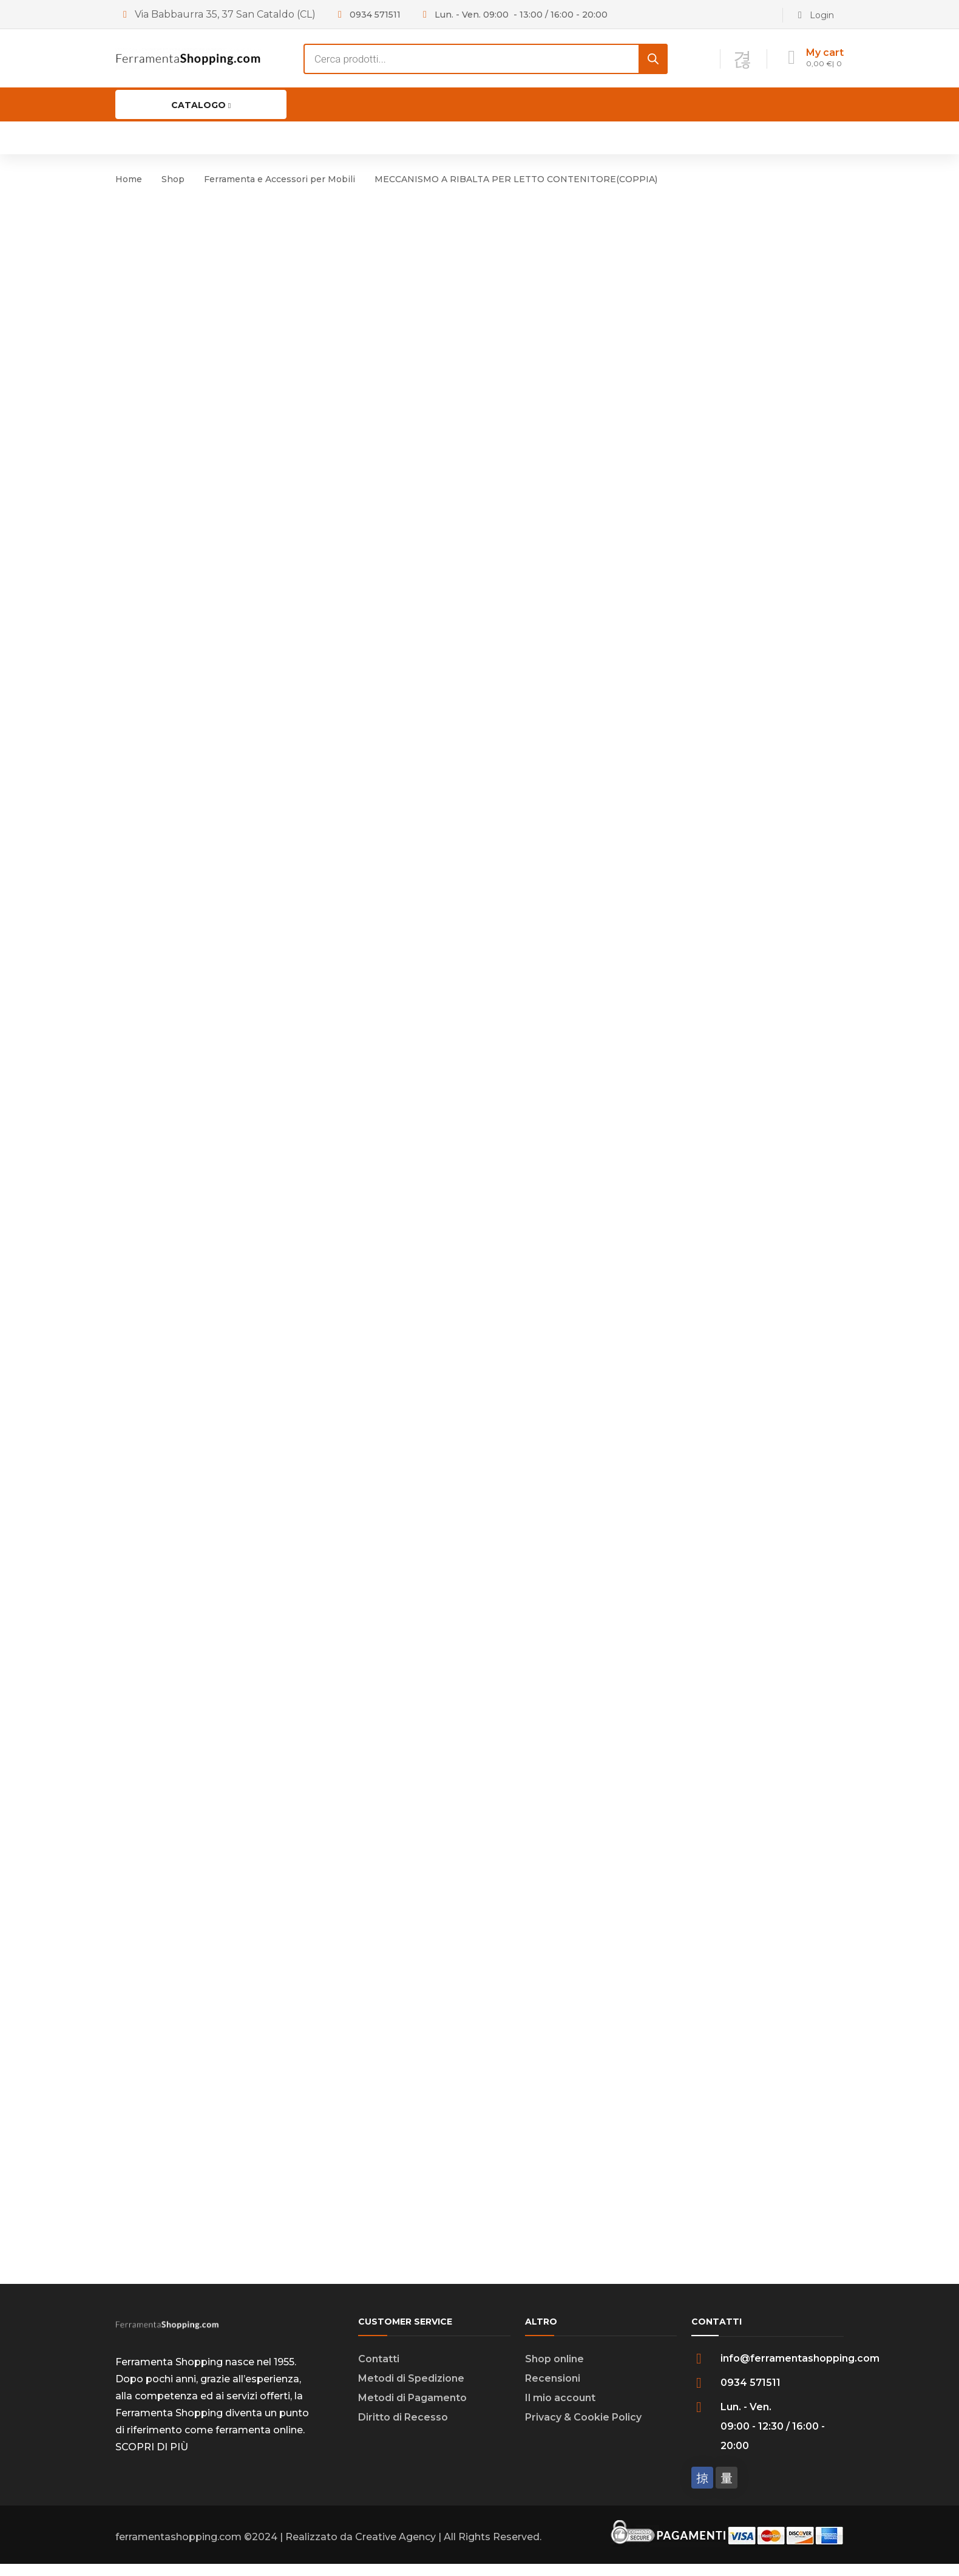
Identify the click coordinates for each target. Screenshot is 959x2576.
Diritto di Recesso (403, 2429)
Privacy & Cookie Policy (583, 2429)
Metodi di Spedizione (411, 2390)
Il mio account (560, 2410)
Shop (173, 179)
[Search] (653, 59)
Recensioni (552, 2390)
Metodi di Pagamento (412, 2410)
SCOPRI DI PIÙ (151, 2459)
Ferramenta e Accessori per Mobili (279, 179)
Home (128, 179)
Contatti (378, 2371)
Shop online (554, 2371)
